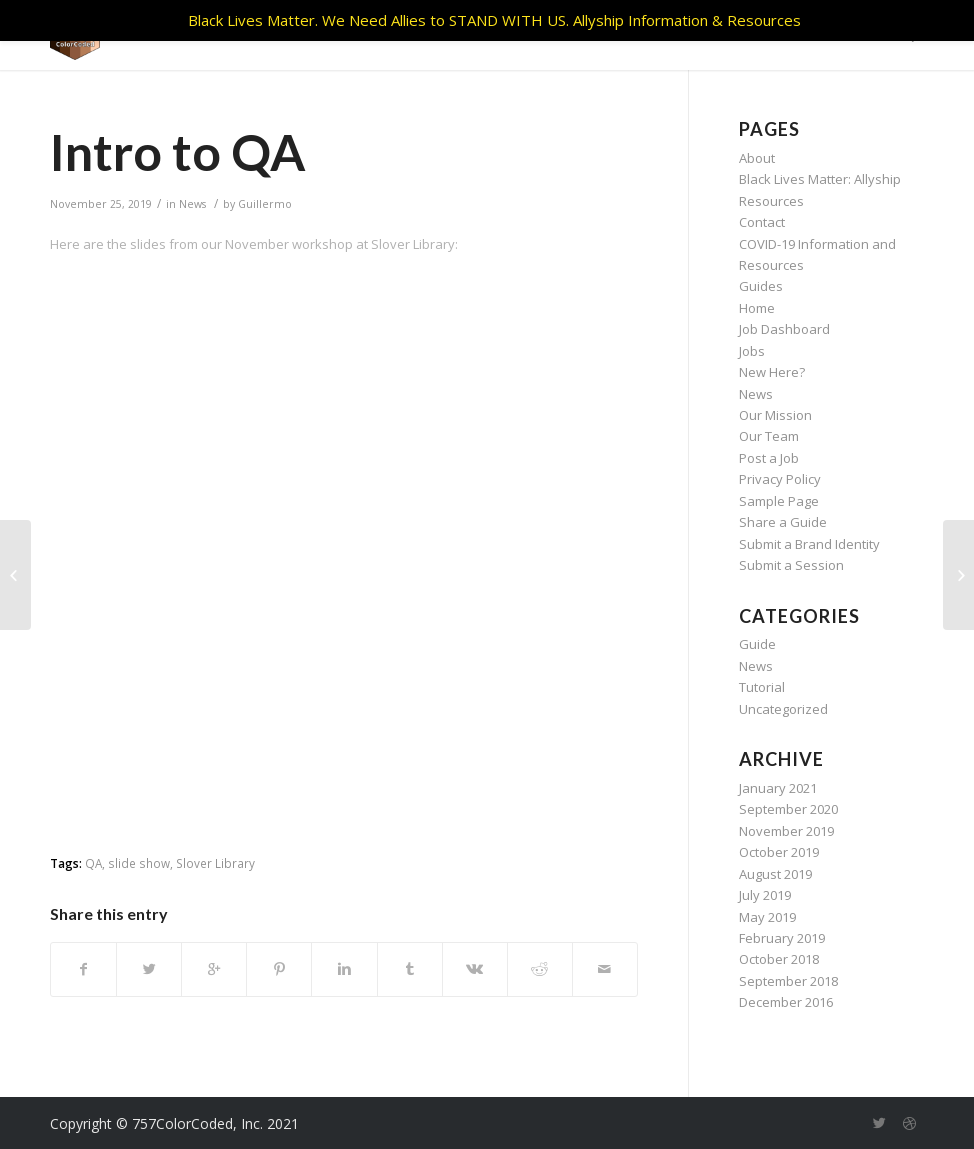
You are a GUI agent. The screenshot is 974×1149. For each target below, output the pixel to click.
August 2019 (775, 874)
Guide (757, 644)
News (192, 204)
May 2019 (767, 917)
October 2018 (779, 959)
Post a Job (769, 458)
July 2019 (765, 895)
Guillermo (265, 204)
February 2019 (782, 938)
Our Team (769, 436)
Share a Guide (783, 522)
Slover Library (215, 863)
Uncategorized (783, 709)
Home (757, 308)
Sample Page (779, 501)
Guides (761, 286)
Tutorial (762, 687)
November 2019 (786, 831)
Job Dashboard (784, 329)
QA (93, 863)
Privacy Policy (780, 479)
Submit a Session (791, 565)
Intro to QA (178, 152)
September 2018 (788, 981)
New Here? (772, 372)
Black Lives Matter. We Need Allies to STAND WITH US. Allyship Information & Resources (494, 20)
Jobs (752, 351)
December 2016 (786, 1002)
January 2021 (778, 788)
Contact (762, 222)
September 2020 (788, 809)
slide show (139, 863)
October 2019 (779, 852)
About (757, 158)
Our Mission (775, 415)
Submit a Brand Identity (809, 544)
